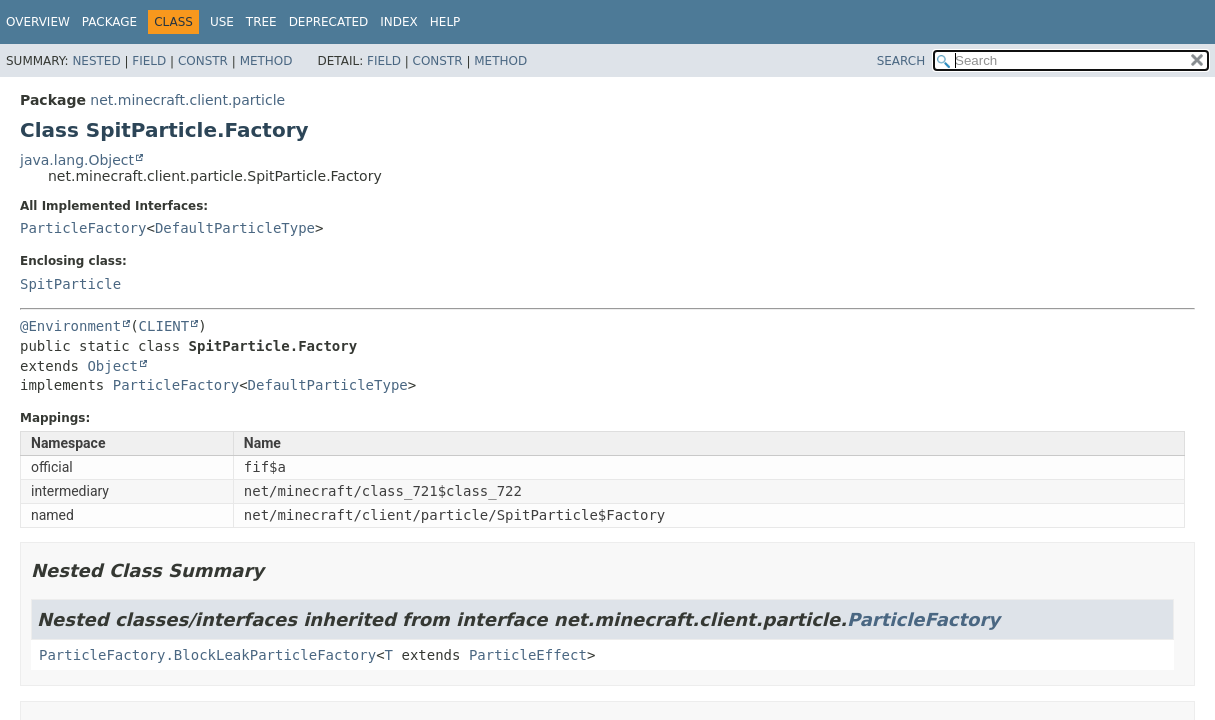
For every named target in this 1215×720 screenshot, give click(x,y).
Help (445, 22)
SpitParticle (70, 284)
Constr (203, 61)
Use (222, 22)
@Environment (70, 326)
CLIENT (164, 326)
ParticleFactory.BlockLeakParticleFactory (207, 655)
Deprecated (329, 22)
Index (399, 22)
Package (109, 22)
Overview (38, 22)
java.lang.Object (77, 160)
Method (266, 61)
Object (112, 366)
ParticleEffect (528, 655)
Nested (96, 61)
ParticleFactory (83, 228)
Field (149, 61)
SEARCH (901, 61)
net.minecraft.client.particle (187, 100)
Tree (261, 22)
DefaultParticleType (235, 228)
